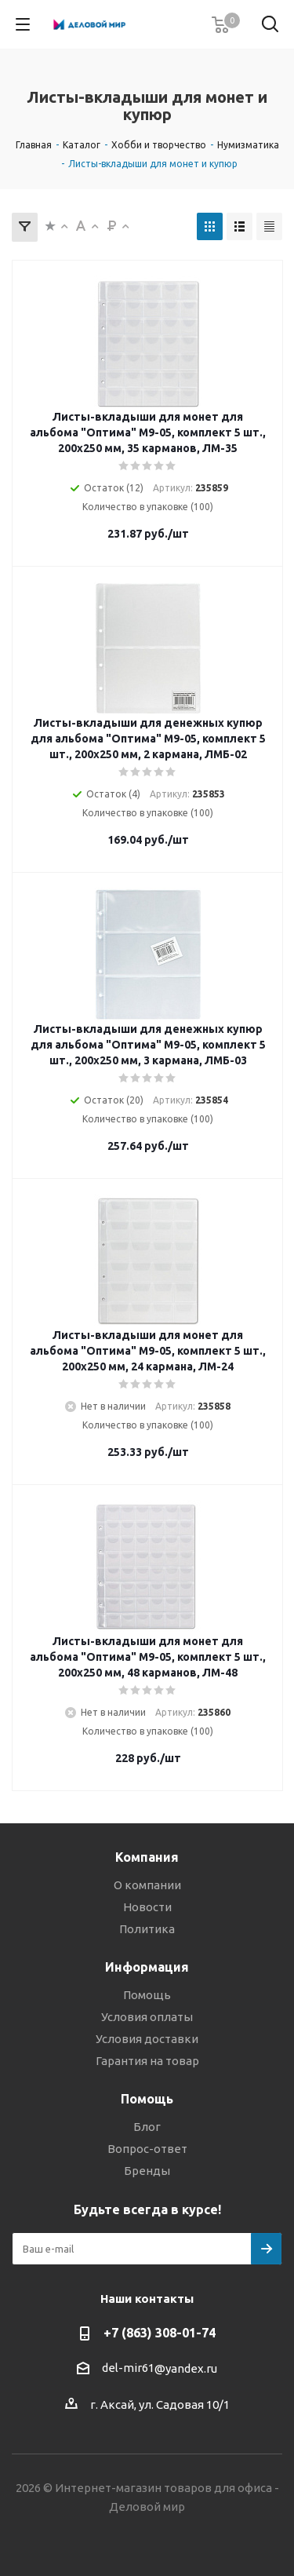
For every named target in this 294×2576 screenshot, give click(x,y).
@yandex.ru (185, 2368)
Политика (147, 1929)
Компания (147, 1857)
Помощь (147, 1994)
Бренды (147, 2170)
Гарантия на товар (147, 2060)
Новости (147, 1907)
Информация (147, 1967)
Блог (147, 2126)
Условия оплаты (147, 2016)
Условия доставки (147, 2038)
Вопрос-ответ (147, 2148)
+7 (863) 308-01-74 (159, 2333)
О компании (147, 1885)
